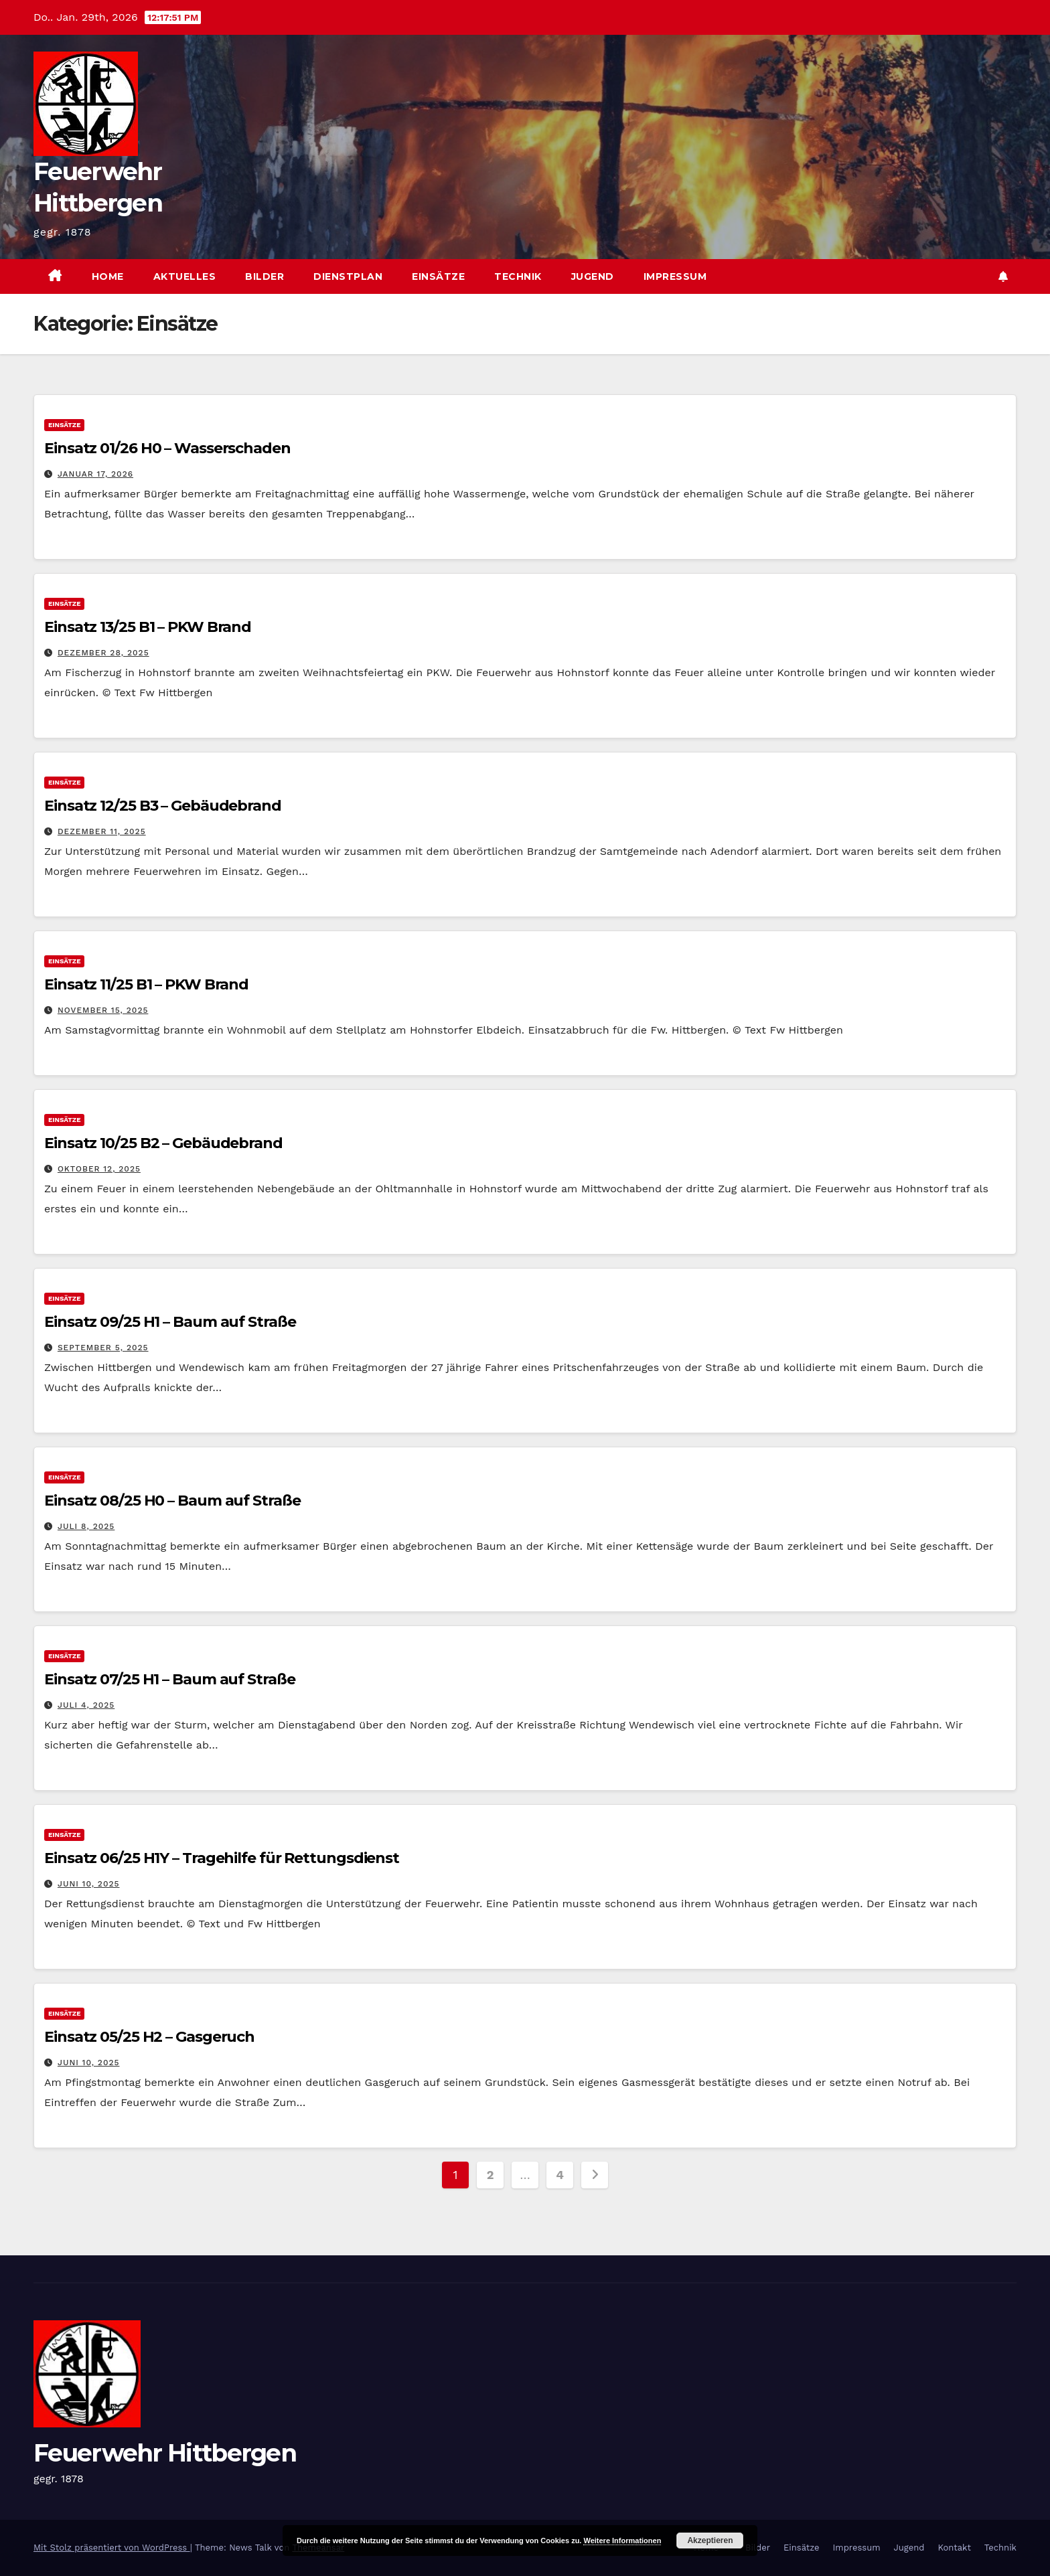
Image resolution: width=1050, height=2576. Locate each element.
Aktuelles (184, 276)
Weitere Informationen (622, 2541)
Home (108, 276)
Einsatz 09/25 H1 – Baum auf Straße (170, 1322)
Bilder (264, 276)
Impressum (675, 276)
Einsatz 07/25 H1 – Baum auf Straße (169, 1679)
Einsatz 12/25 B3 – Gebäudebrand (162, 806)
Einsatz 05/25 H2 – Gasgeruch (149, 2037)
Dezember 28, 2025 (103, 652)
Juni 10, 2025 (89, 1883)
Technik (518, 276)
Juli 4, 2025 (86, 1705)
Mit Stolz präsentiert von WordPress (111, 2548)
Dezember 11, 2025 (102, 831)
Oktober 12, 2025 (99, 1169)
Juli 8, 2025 (86, 1526)
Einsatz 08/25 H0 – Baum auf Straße (172, 1501)
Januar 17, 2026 (95, 474)
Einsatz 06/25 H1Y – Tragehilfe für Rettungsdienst (221, 1858)
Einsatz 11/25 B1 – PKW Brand (146, 984)
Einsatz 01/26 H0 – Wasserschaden (167, 448)
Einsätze (438, 276)
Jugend (592, 276)
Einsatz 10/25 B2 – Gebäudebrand (163, 1143)
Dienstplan (347, 276)
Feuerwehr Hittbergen (164, 2453)
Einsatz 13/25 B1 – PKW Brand (147, 627)
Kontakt (953, 2548)
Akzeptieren (710, 2540)
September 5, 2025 (103, 1347)
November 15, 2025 (103, 1010)
